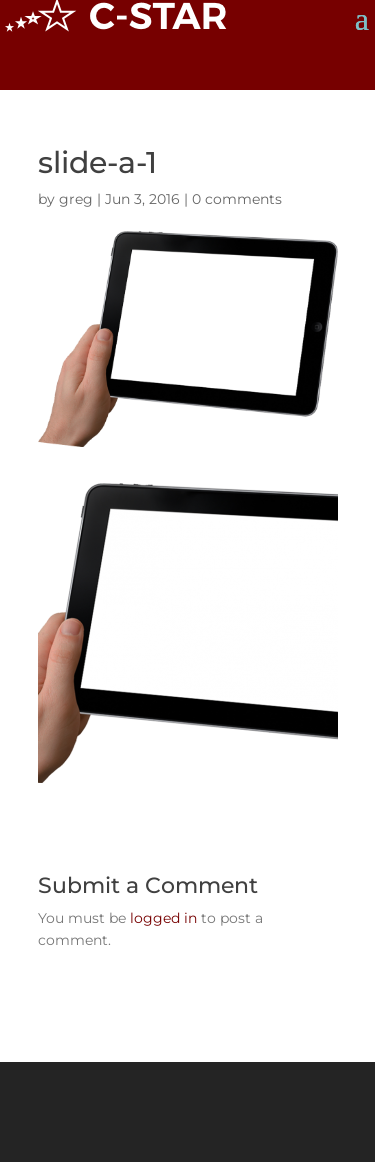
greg (76, 199)
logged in (163, 918)
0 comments (237, 199)
